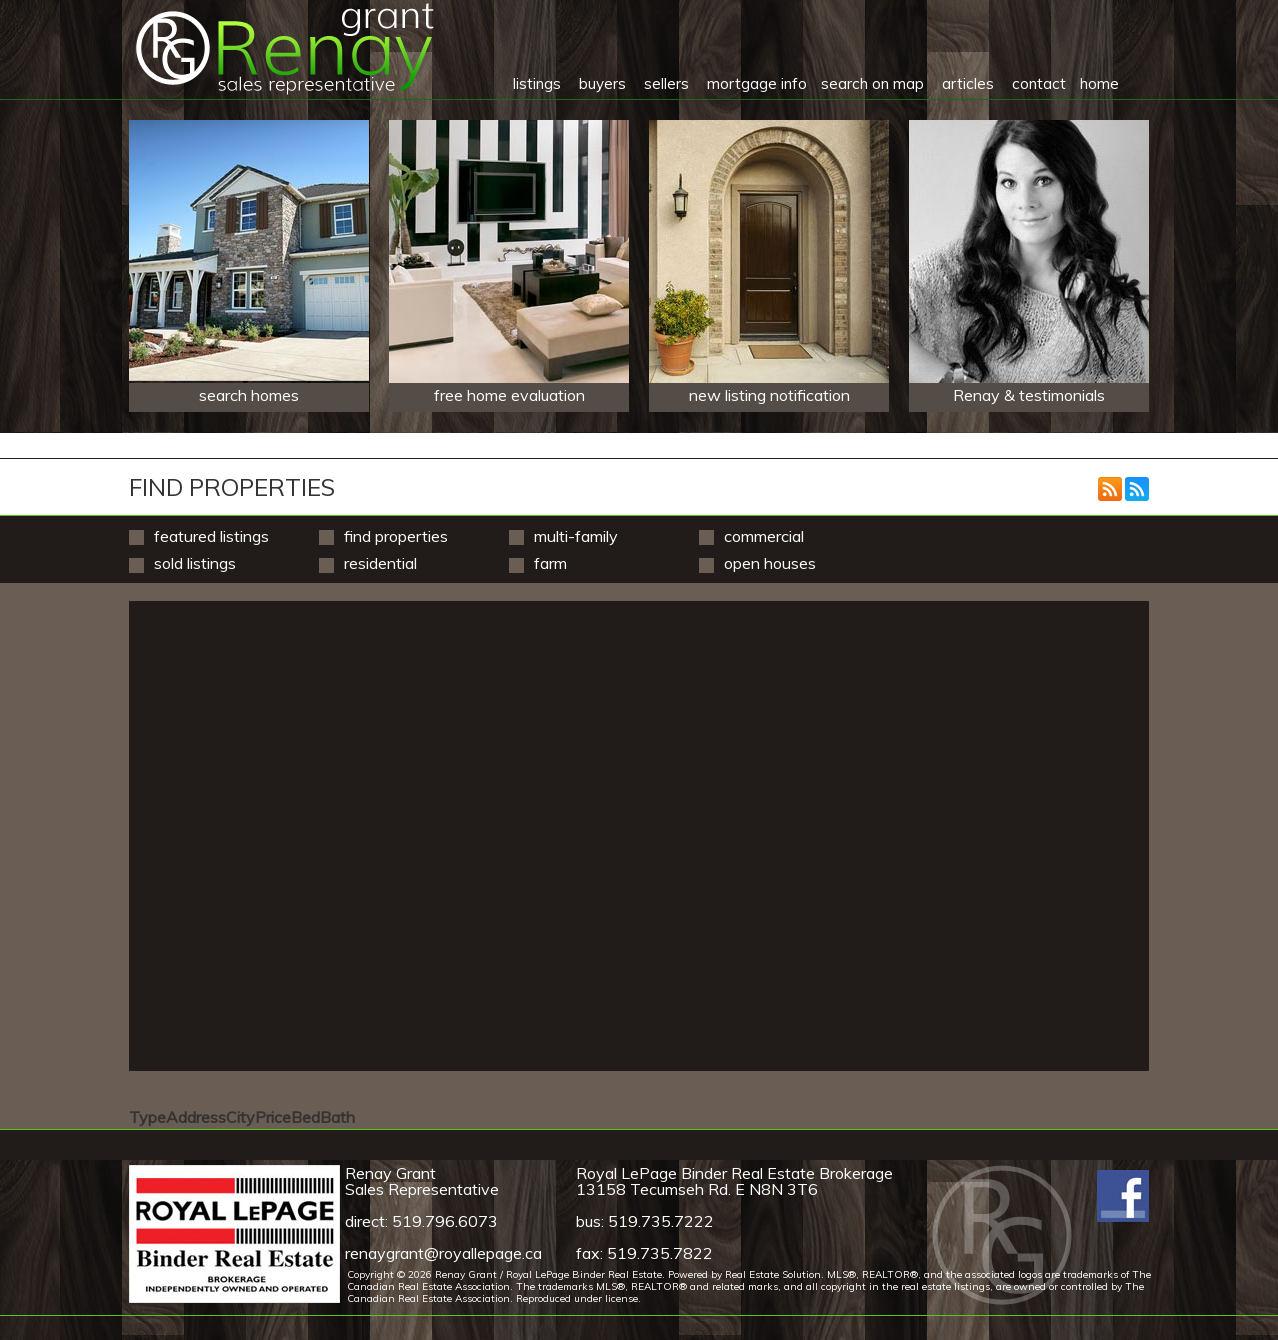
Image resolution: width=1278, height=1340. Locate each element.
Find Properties (383, 536)
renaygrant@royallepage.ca (443, 1253)
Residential (368, 563)
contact (1039, 83)
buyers (602, 83)
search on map (872, 83)
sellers (666, 83)
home (1099, 83)
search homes (249, 262)
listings (537, 83)
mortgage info (757, 83)
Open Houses (757, 563)
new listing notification (769, 262)
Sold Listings (182, 563)
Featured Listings (199, 536)
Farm (538, 563)
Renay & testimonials (1029, 262)
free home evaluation (509, 262)
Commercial (751, 536)
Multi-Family (563, 536)
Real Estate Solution (773, 1274)
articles (968, 83)
